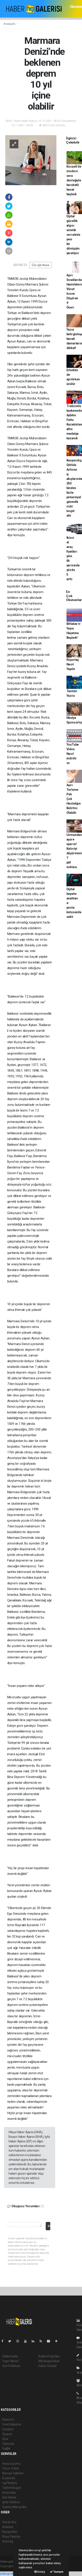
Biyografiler (10, 2531)
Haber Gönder (47, 2366)
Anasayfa (9, 23)
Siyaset (7, 2434)
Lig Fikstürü (9, 2483)
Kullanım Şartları (49, 2356)
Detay (39, 2571)
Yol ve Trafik (10, 2468)
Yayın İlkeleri (10, 2361)
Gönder (49, 2226)
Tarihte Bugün (11, 2487)
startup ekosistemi (12, 2573)
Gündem (8, 2429)
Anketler (8, 2527)
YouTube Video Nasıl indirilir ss (72, 754)
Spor (5, 2439)
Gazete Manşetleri (14, 2507)
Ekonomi (8, 2419)
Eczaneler (9, 2478)
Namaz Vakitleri (12, 2473)
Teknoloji (8, 2443)
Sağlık (6, 2448)
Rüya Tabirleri (11, 2536)
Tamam (56, 2571)
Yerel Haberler (11, 2424)
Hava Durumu (11, 2463)
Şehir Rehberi (11, 2502)
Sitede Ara (9, 2522)
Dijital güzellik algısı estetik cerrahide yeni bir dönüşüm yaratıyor (73, 235)
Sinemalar (9, 2492)
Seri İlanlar (9, 2497)
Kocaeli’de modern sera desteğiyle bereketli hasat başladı (73, 180)
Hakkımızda (10, 2356)
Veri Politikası (11, 2366)
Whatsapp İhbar (48, 2361)
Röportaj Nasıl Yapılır (72, 664)
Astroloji (7, 2541)
